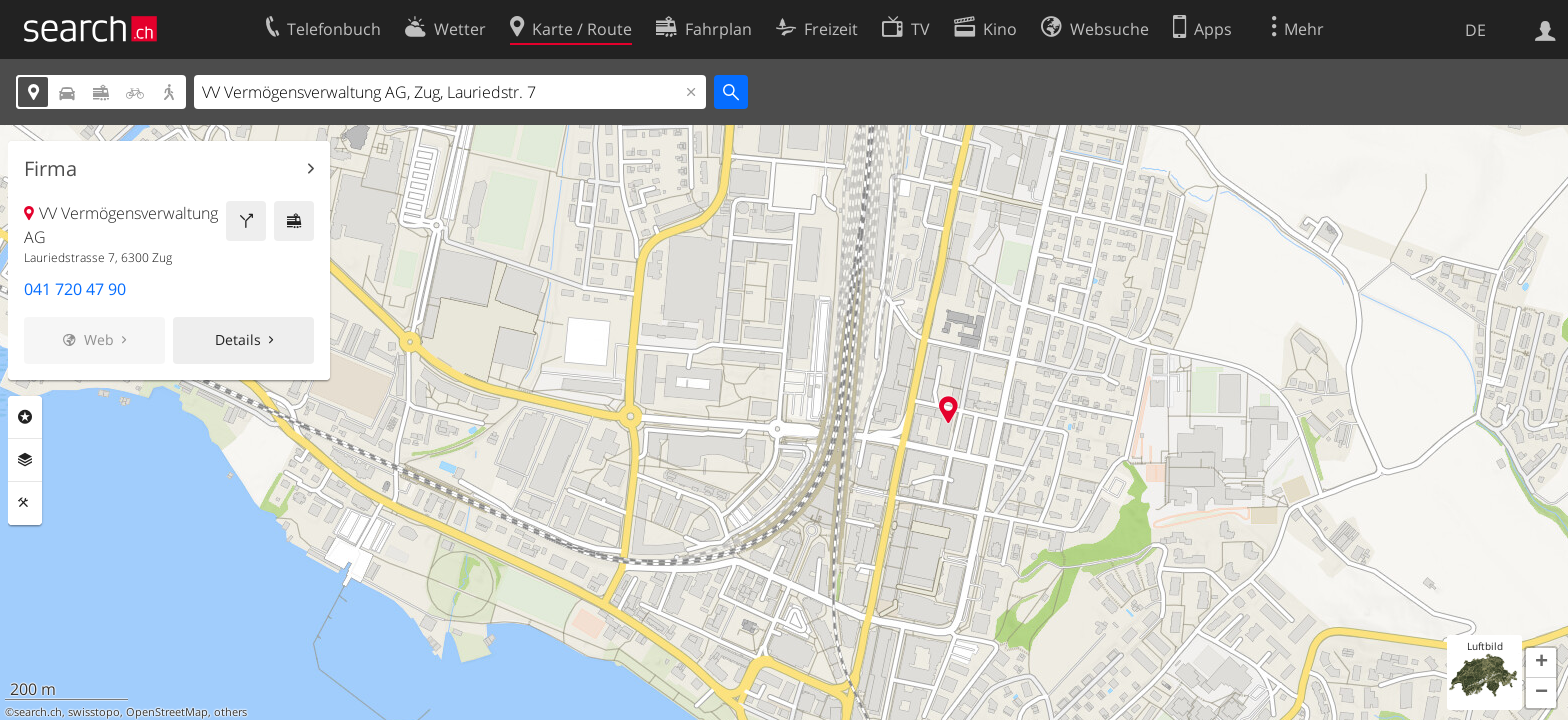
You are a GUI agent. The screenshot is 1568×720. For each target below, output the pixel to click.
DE (1475, 30)
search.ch (38, 712)
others (230, 712)
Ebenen (25, 460)
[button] (1541, 663)
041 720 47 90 (75, 289)
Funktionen (25, 503)
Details (238, 339)
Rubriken (25, 417)
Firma (50, 169)
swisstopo (94, 712)
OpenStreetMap (167, 712)
